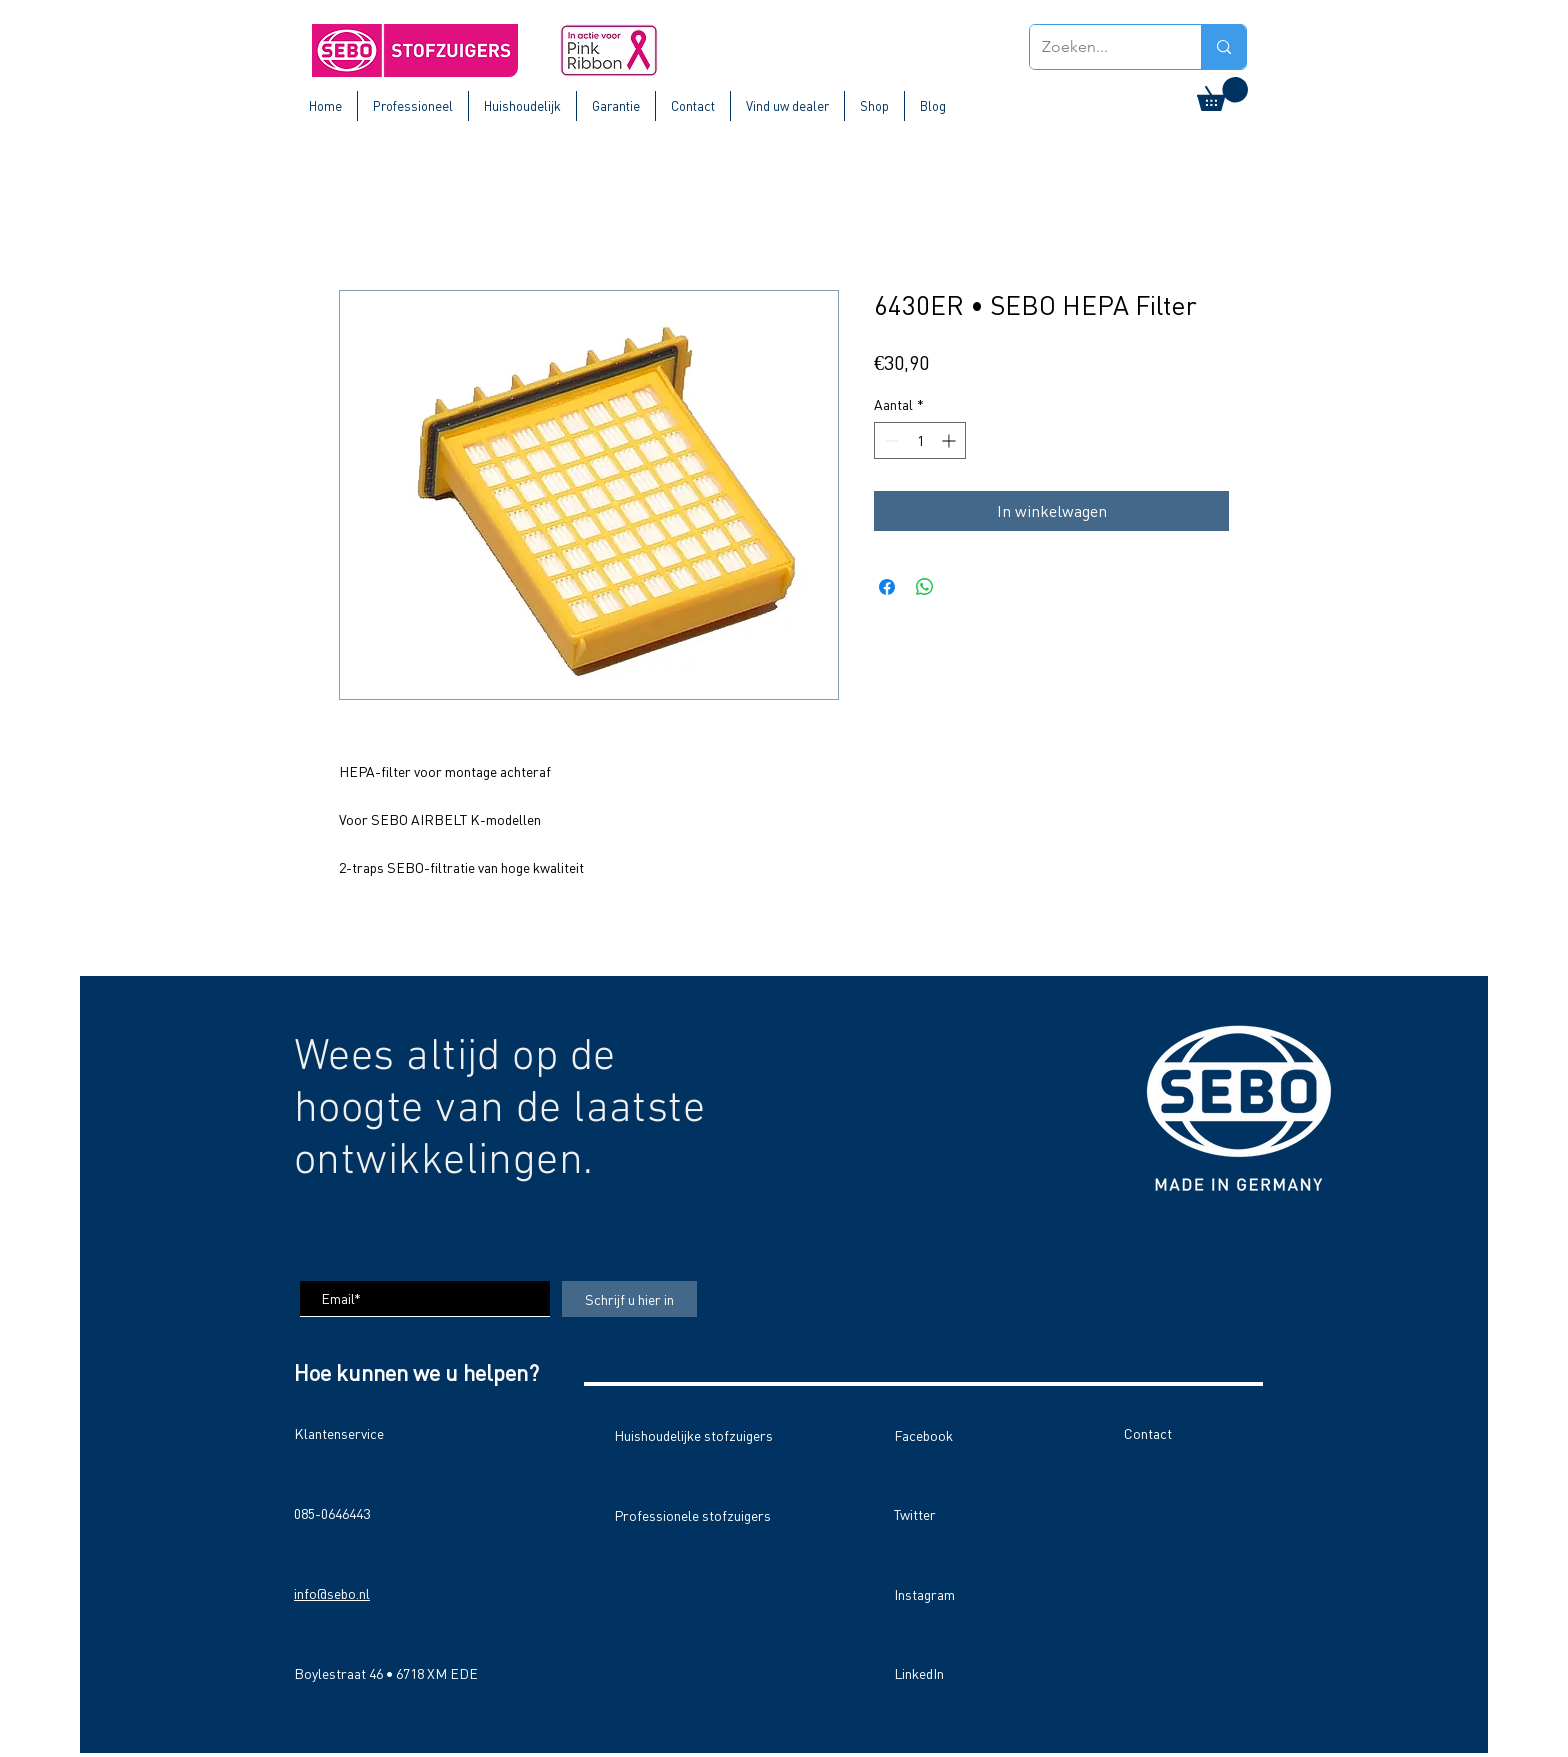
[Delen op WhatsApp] (925, 587)
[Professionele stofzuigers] (692, 1515)
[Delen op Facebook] (887, 587)
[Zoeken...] (1100, 47)
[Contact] (1195, 1433)
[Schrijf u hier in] (629, 1299)
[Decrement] (889, 440)
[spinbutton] (920, 440)
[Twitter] (965, 1514)
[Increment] (950, 440)
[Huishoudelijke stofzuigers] (700, 1435)
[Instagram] (965, 1594)
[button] (1222, 94)
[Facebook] (965, 1435)
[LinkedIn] (965, 1673)
